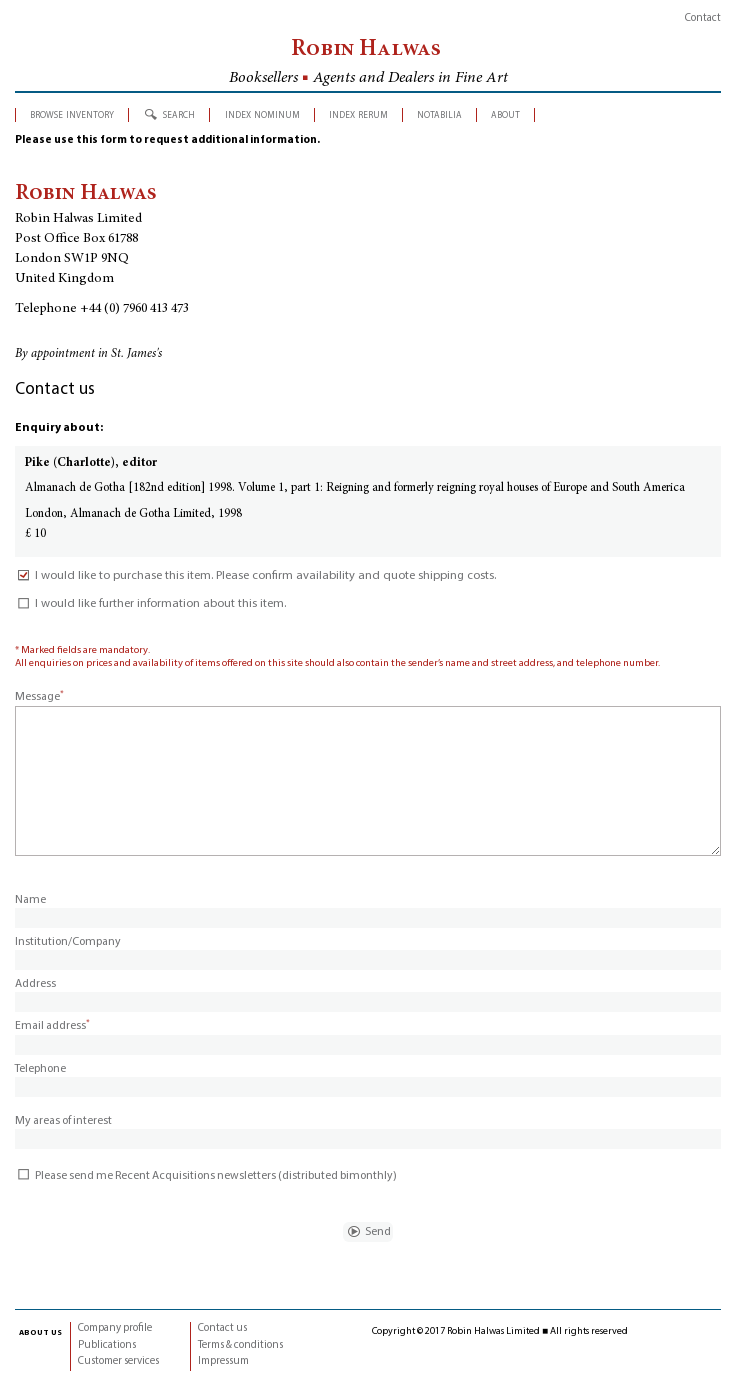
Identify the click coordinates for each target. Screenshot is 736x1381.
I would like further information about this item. (150, 604)
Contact (703, 18)
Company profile (115, 1328)
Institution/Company (68, 942)
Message (39, 697)
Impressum (223, 1361)
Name (30, 900)
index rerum (358, 114)
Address (35, 984)
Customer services (118, 1361)
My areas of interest (63, 1121)
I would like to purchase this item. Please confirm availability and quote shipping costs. (255, 576)
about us (40, 1332)
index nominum (262, 114)
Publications (107, 1345)
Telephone (40, 1069)
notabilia (439, 114)
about (505, 114)
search (179, 114)
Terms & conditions (240, 1345)
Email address (52, 1026)
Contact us (222, 1328)
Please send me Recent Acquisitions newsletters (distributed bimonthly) (206, 1176)
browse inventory (72, 114)
